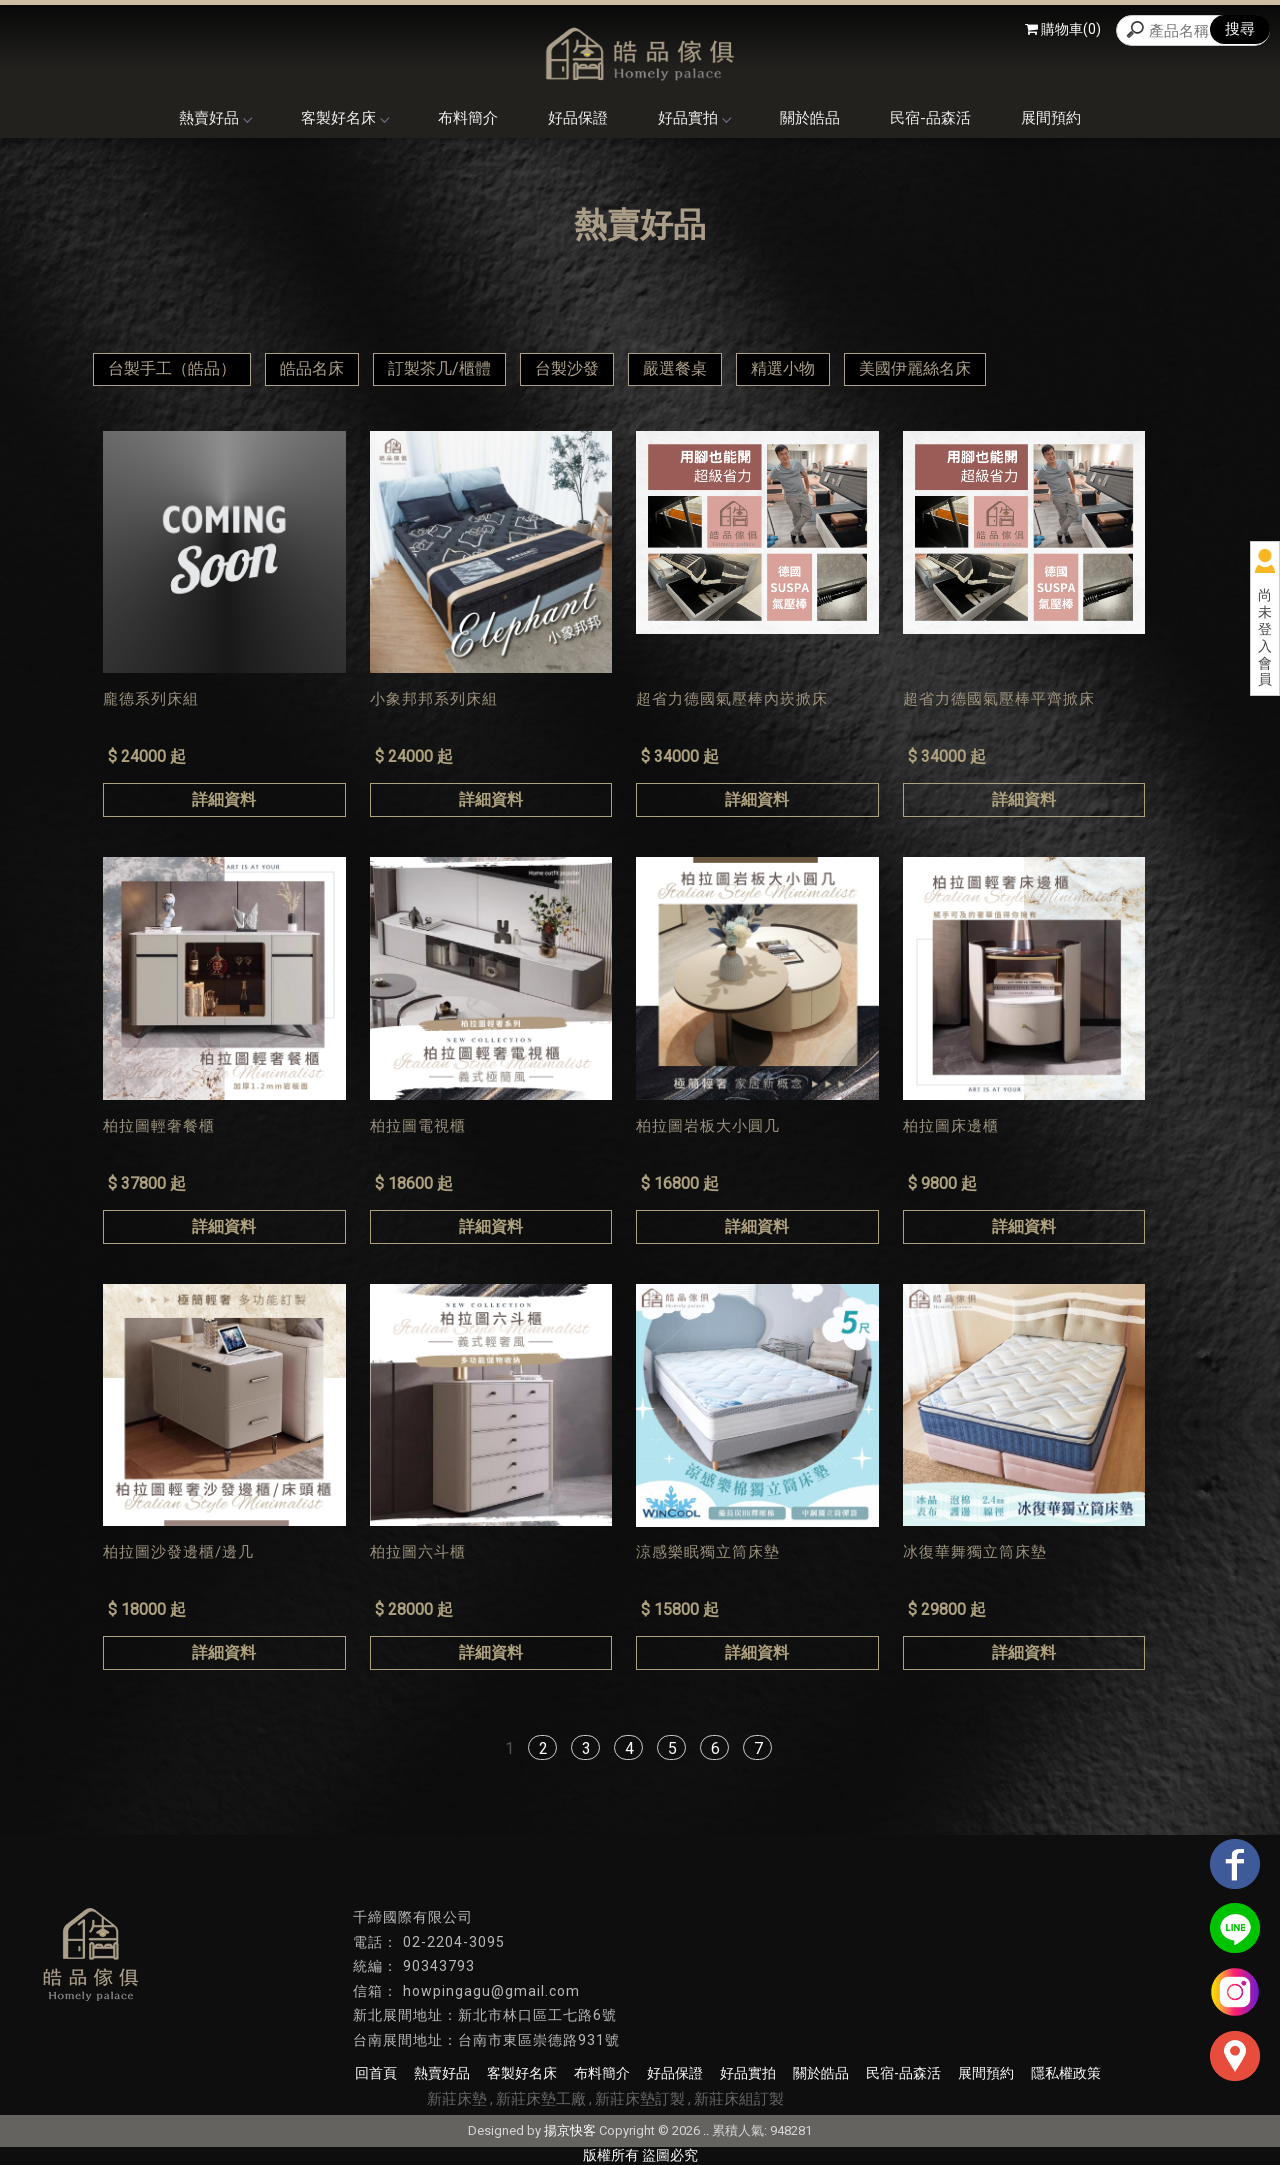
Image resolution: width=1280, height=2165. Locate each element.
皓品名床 (312, 368)
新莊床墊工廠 (541, 2099)
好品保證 (578, 118)
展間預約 (1051, 118)
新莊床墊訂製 (640, 2099)
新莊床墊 (457, 2099)
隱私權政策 (1066, 2073)
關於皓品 (810, 118)
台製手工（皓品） (172, 368)
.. (706, 2130)
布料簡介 (468, 118)
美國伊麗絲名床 (915, 368)
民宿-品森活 (930, 118)
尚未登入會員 (1265, 637)
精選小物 (783, 368)
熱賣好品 (215, 118)
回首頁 (376, 2073)
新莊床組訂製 (739, 2099)
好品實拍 (694, 118)
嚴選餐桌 (675, 368)
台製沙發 (567, 368)
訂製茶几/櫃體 (439, 368)
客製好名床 (344, 118)
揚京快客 (570, 2130)
